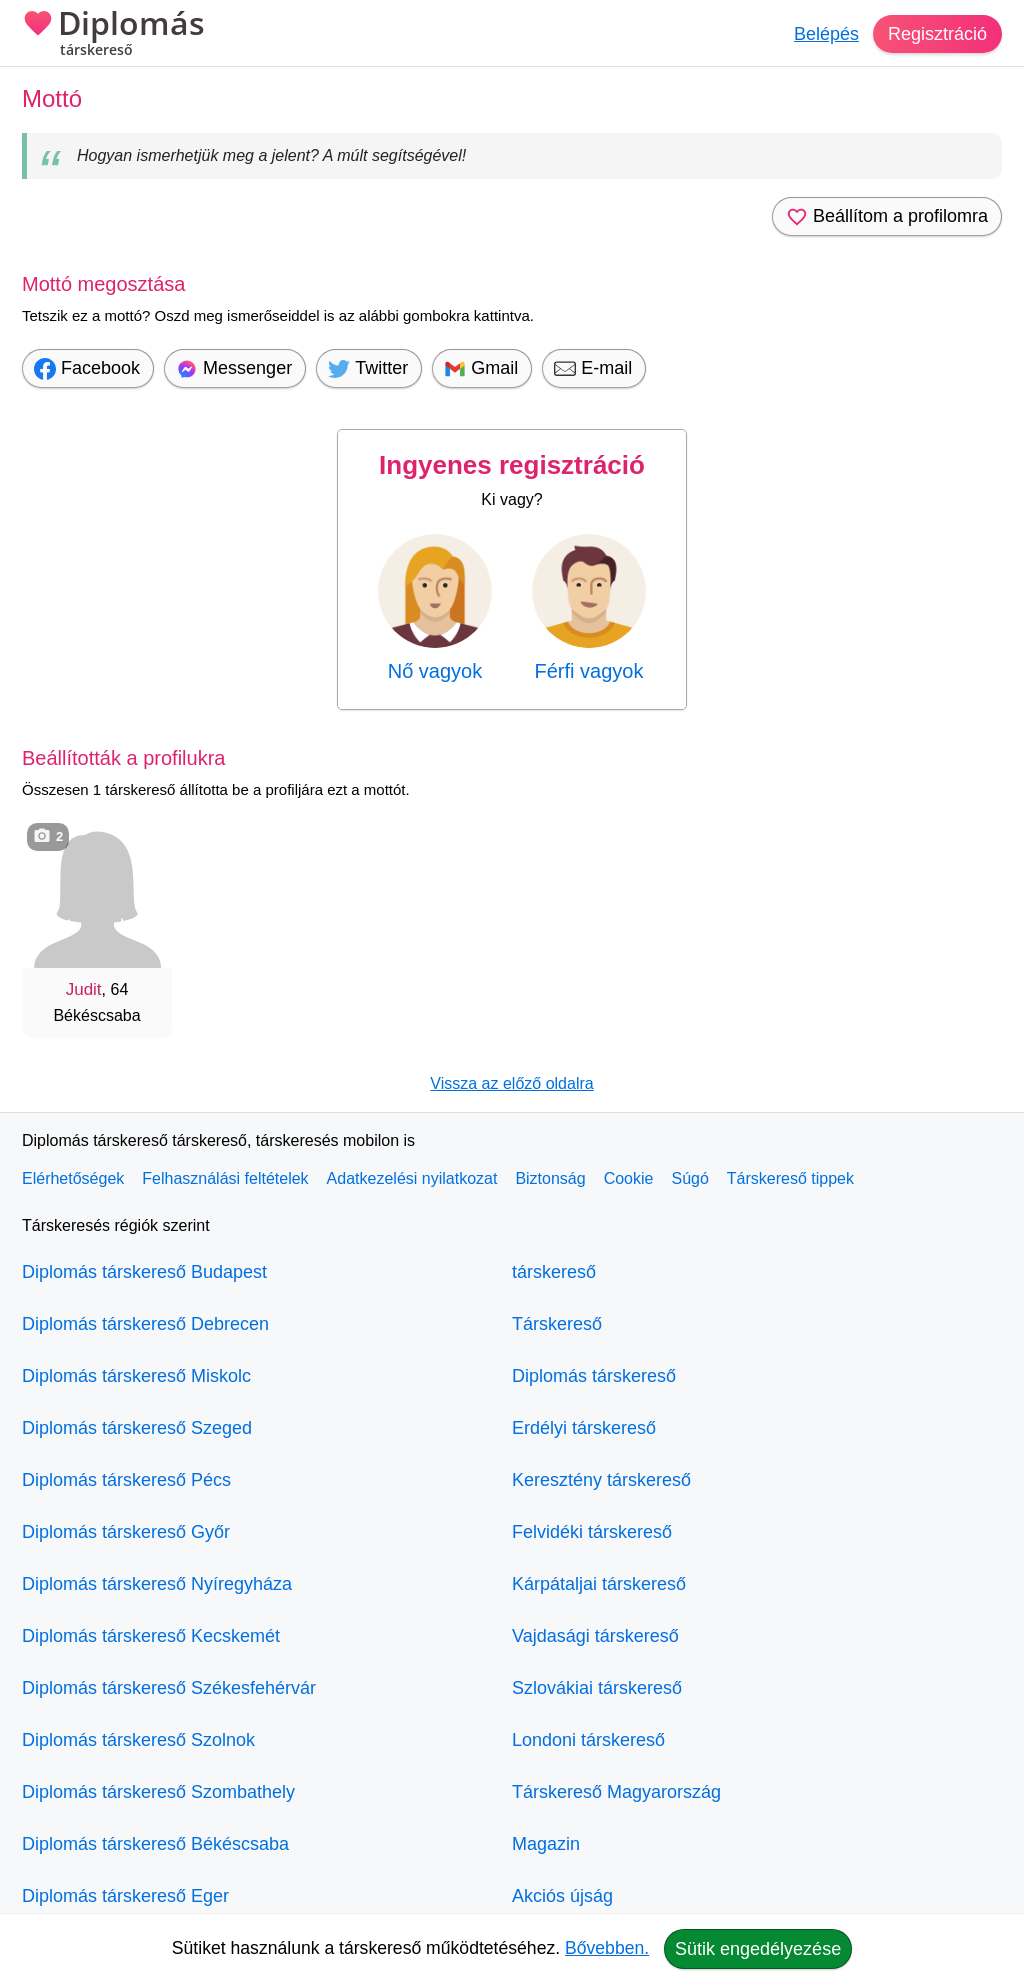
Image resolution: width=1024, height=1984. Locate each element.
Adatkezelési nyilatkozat (412, 1178)
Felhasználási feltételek (225, 1178)
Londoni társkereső (588, 1740)
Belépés (826, 34)
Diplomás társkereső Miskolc (136, 1376)
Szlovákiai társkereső (597, 1688)
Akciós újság (562, 1896)
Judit (84, 989)
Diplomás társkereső (594, 1376)
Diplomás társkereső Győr (126, 1532)
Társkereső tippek (790, 1178)
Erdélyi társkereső (584, 1428)
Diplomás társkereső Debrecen (145, 1324)
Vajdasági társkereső (595, 1636)
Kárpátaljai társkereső (599, 1584)
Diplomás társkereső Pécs (126, 1480)
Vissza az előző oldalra (511, 1083)
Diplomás (113, 35)
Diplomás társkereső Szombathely (158, 1792)
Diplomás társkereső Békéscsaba (155, 1844)
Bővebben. (607, 1948)
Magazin (546, 1844)
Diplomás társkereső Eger (125, 1896)
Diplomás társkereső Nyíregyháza (157, 1584)
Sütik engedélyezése (758, 1949)
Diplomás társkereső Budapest (144, 1272)
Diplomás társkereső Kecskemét (151, 1636)
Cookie (629, 1178)
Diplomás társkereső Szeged (137, 1428)
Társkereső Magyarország (616, 1792)
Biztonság (550, 1178)
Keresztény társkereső (601, 1480)
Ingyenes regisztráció (512, 465)
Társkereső (557, 1324)
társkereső (554, 1272)
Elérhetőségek (73, 1178)
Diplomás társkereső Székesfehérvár (169, 1688)
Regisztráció (937, 34)
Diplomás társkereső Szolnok (138, 1740)
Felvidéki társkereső (592, 1532)
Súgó (689, 1178)
